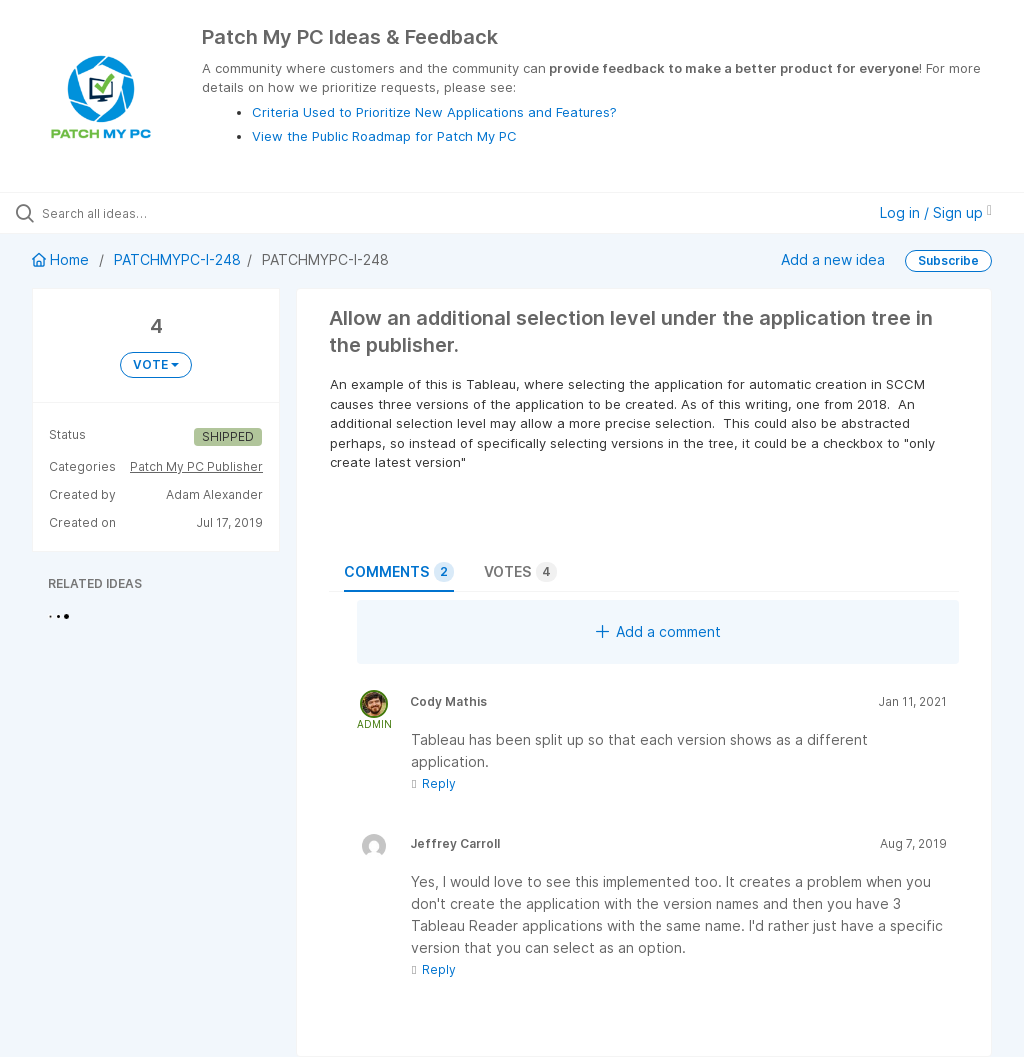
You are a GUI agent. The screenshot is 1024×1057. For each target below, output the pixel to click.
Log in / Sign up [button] (936, 212)
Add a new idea (833, 259)
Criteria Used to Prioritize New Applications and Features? (434, 112)
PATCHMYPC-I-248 (177, 259)
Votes (520, 572)
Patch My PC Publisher (196, 466)
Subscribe (948, 260)
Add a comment (658, 631)
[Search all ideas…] (135, 213)
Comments (399, 572)
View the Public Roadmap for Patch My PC (384, 136)
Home (62, 259)
